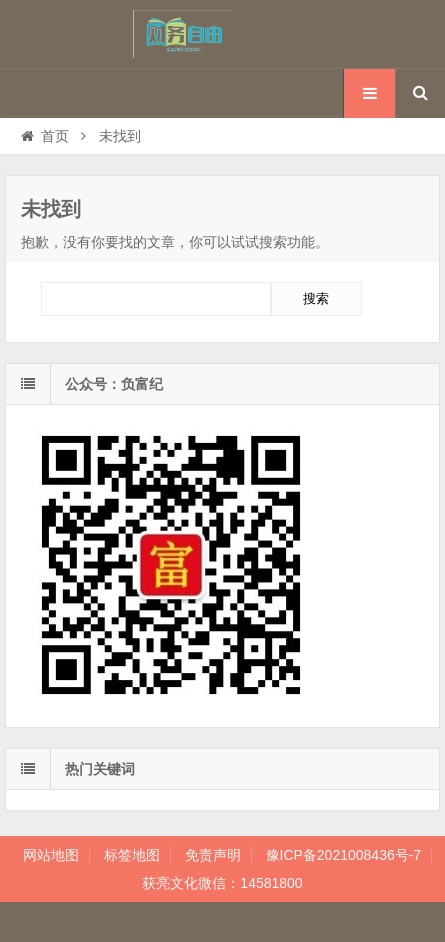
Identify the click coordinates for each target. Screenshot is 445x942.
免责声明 (213, 855)
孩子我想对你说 (223, 34)
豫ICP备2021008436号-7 (344, 855)
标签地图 (132, 855)
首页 (43, 136)
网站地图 (51, 855)
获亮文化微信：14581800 (222, 883)
